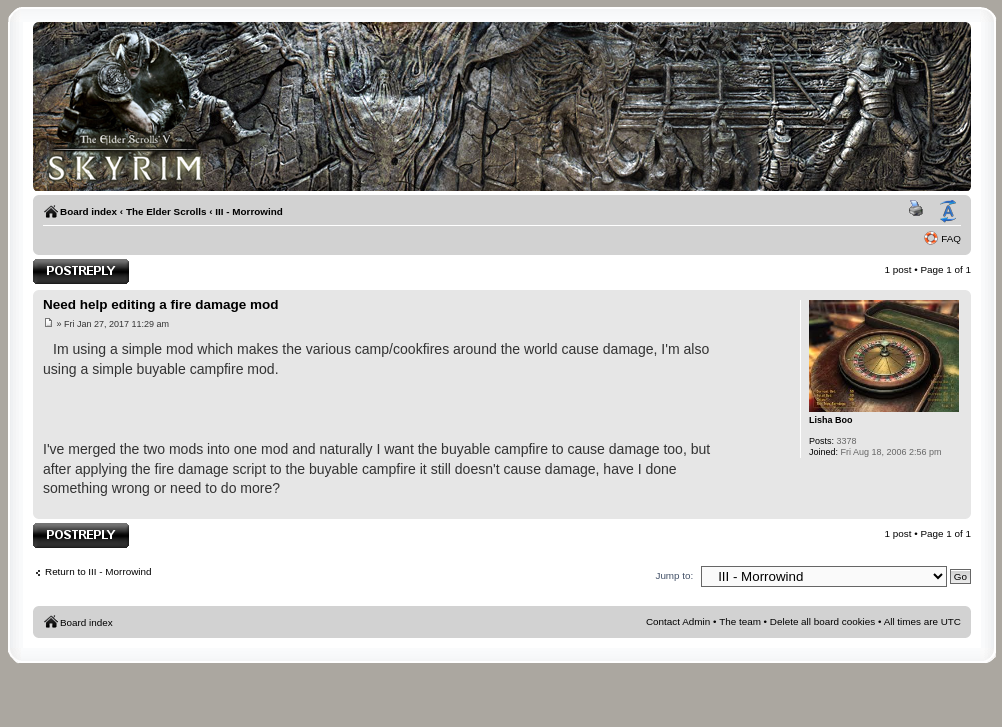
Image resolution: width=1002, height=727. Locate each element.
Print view (919, 212)
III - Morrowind (248, 211)
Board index (88, 211)
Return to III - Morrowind (98, 571)
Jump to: (674, 575)
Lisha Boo (831, 420)
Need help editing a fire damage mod (161, 304)
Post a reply (81, 271)
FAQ (951, 238)
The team (740, 621)
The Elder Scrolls (166, 211)
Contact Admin (678, 621)
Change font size (948, 212)
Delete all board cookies (822, 621)
